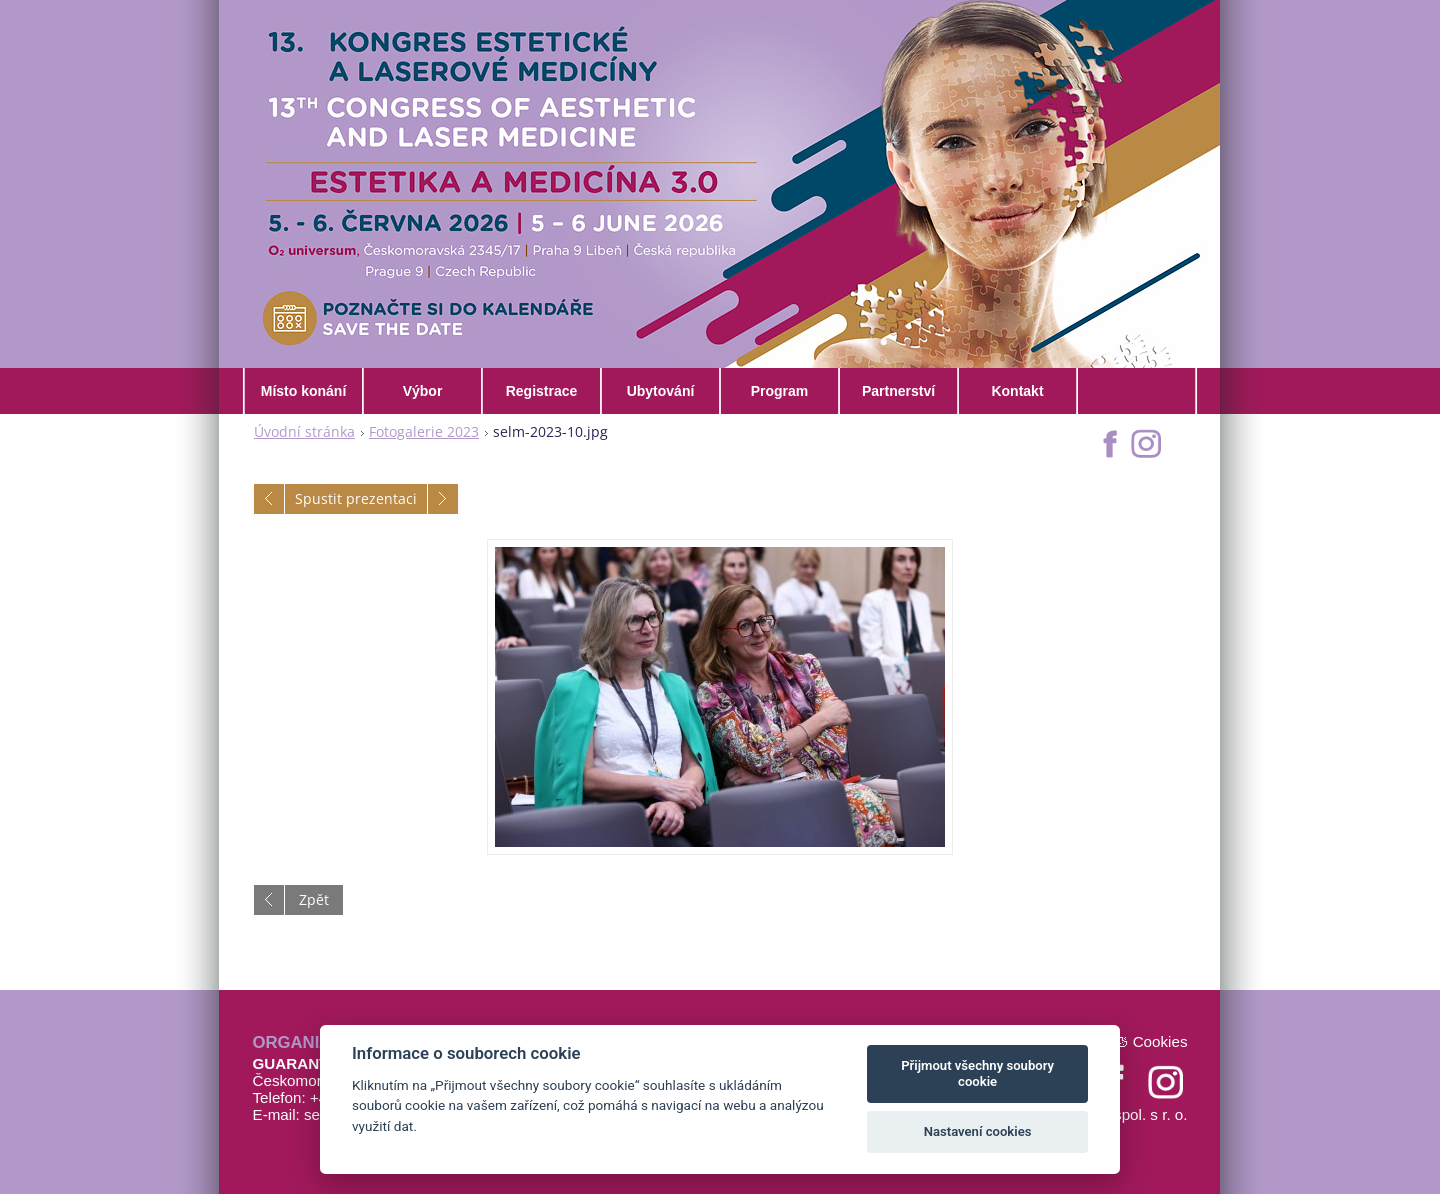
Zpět (314, 899)
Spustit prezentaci (356, 498)
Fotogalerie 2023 (424, 431)
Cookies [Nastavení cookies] (1160, 1041)
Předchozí (269, 499)
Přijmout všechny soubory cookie (977, 1073)
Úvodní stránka (304, 431)
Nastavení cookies (978, 1131)
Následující (443, 499)
